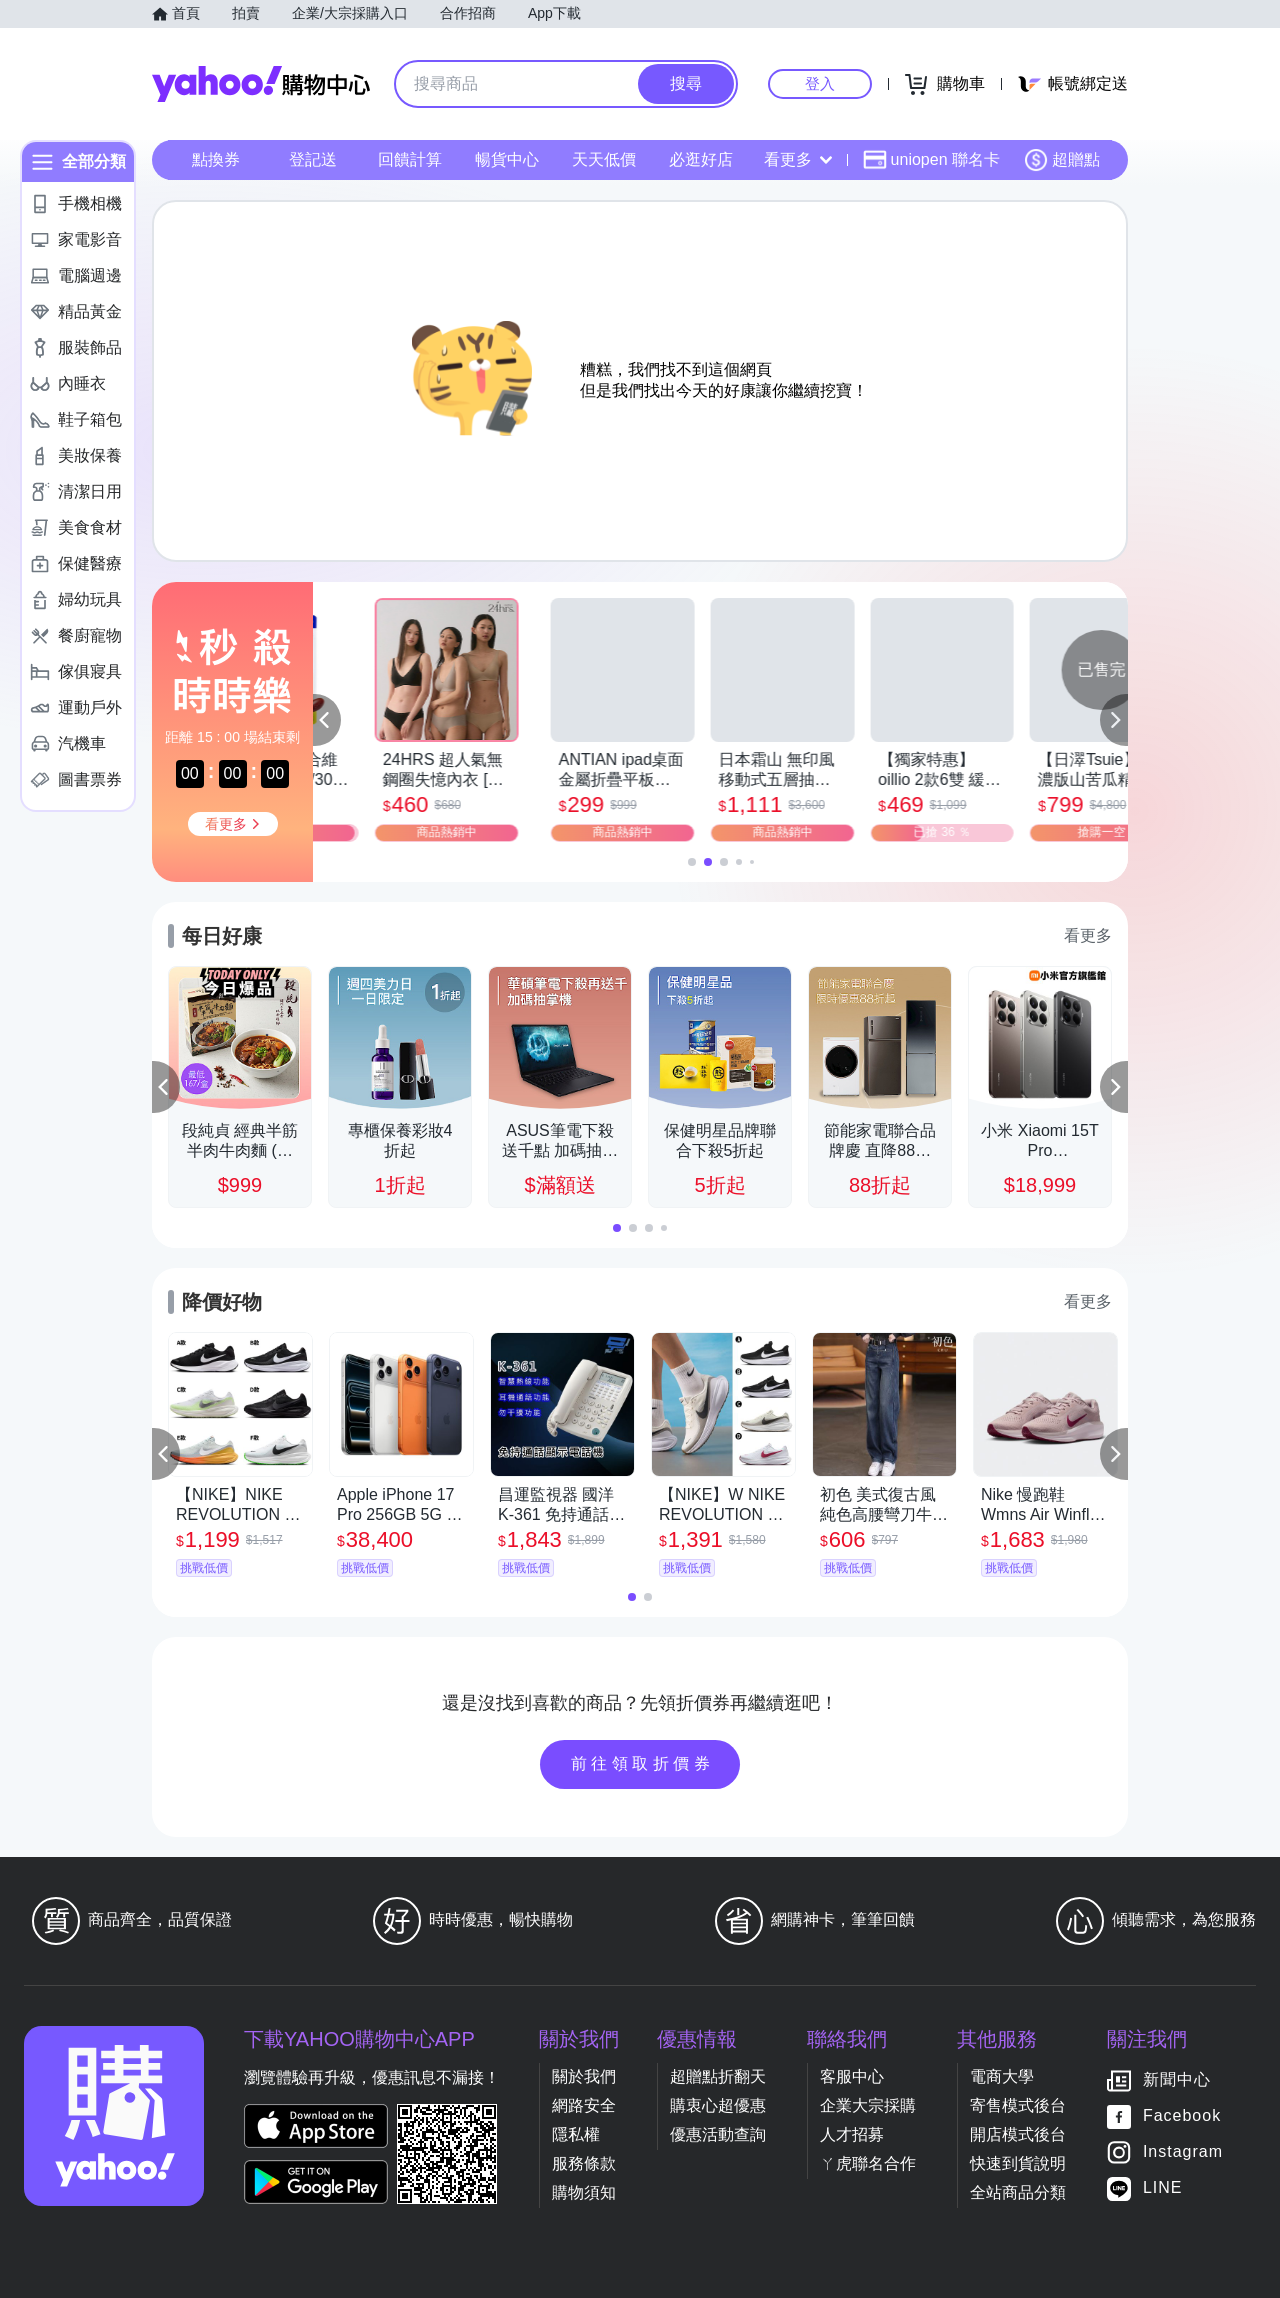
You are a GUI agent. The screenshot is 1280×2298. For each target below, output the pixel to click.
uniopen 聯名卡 (931, 160)
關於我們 (584, 2076)
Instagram (1183, 2151)
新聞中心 (1177, 2079)
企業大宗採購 (868, 2105)
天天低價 (604, 159)
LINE (1163, 2187)
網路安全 (584, 2105)
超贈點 (1062, 160)
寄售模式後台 (1018, 2105)
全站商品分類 (1018, 2192)
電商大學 (1002, 2076)
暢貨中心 (507, 159)
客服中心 (852, 2076)
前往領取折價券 (643, 1763)
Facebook (1182, 2115)
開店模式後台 (1018, 2134)
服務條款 (584, 2163)
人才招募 (852, 2134)
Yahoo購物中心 (261, 84)
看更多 (798, 159)
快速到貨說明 (1018, 2163)
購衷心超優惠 (718, 2105)
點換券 (216, 159)
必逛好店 (701, 159)
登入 (820, 83)
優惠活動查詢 (718, 2134)
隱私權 (576, 2134)
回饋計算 (410, 159)
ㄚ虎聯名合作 (868, 2163)
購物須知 (584, 2192)
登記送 (313, 159)
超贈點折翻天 (718, 2076)
